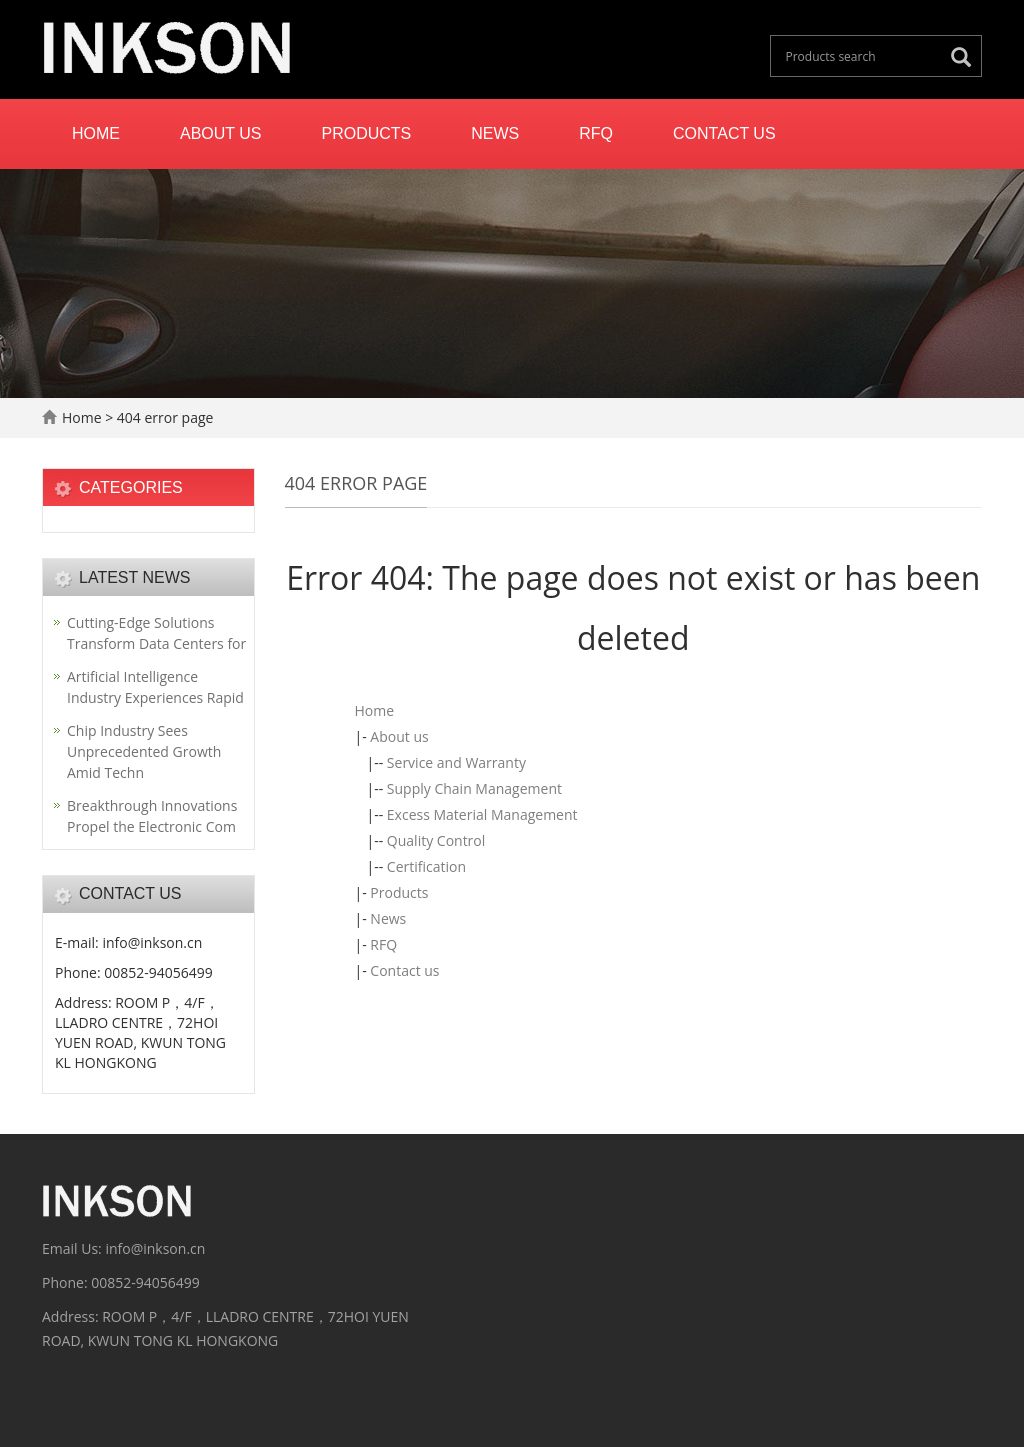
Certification (426, 866)
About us (221, 133)
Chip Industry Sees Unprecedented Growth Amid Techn (144, 751)
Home (96, 133)
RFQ (596, 133)
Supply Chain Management (474, 788)
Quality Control (436, 840)
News (495, 133)
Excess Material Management (482, 814)
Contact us (724, 133)
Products (367, 133)
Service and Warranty (456, 762)
